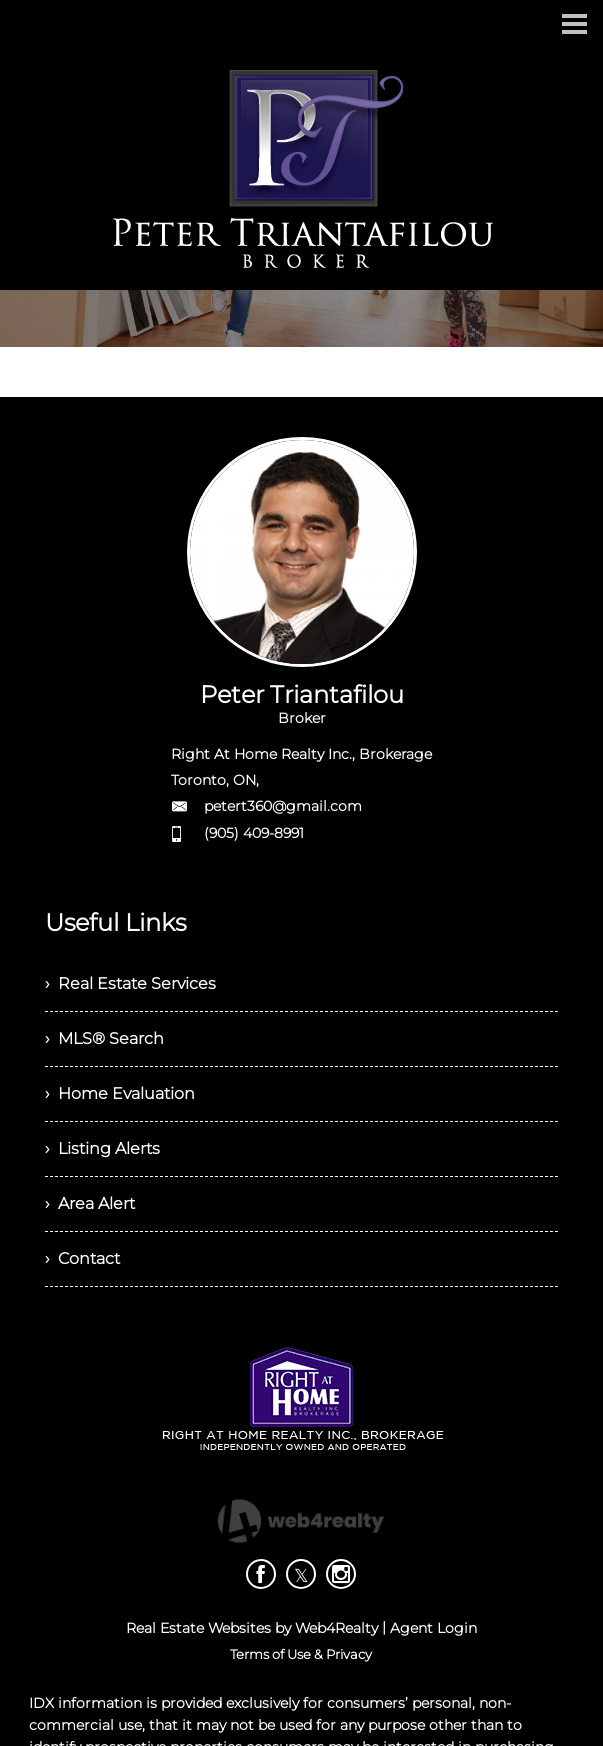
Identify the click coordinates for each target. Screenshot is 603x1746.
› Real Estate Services (130, 983)
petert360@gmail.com (283, 806)
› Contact (82, 1258)
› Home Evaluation (120, 1093)
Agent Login (433, 1628)
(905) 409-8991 (254, 833)
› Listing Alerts (102, 1148)
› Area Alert (90, 1203)
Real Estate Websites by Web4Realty (252, 1628)
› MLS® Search (104, 1038)
